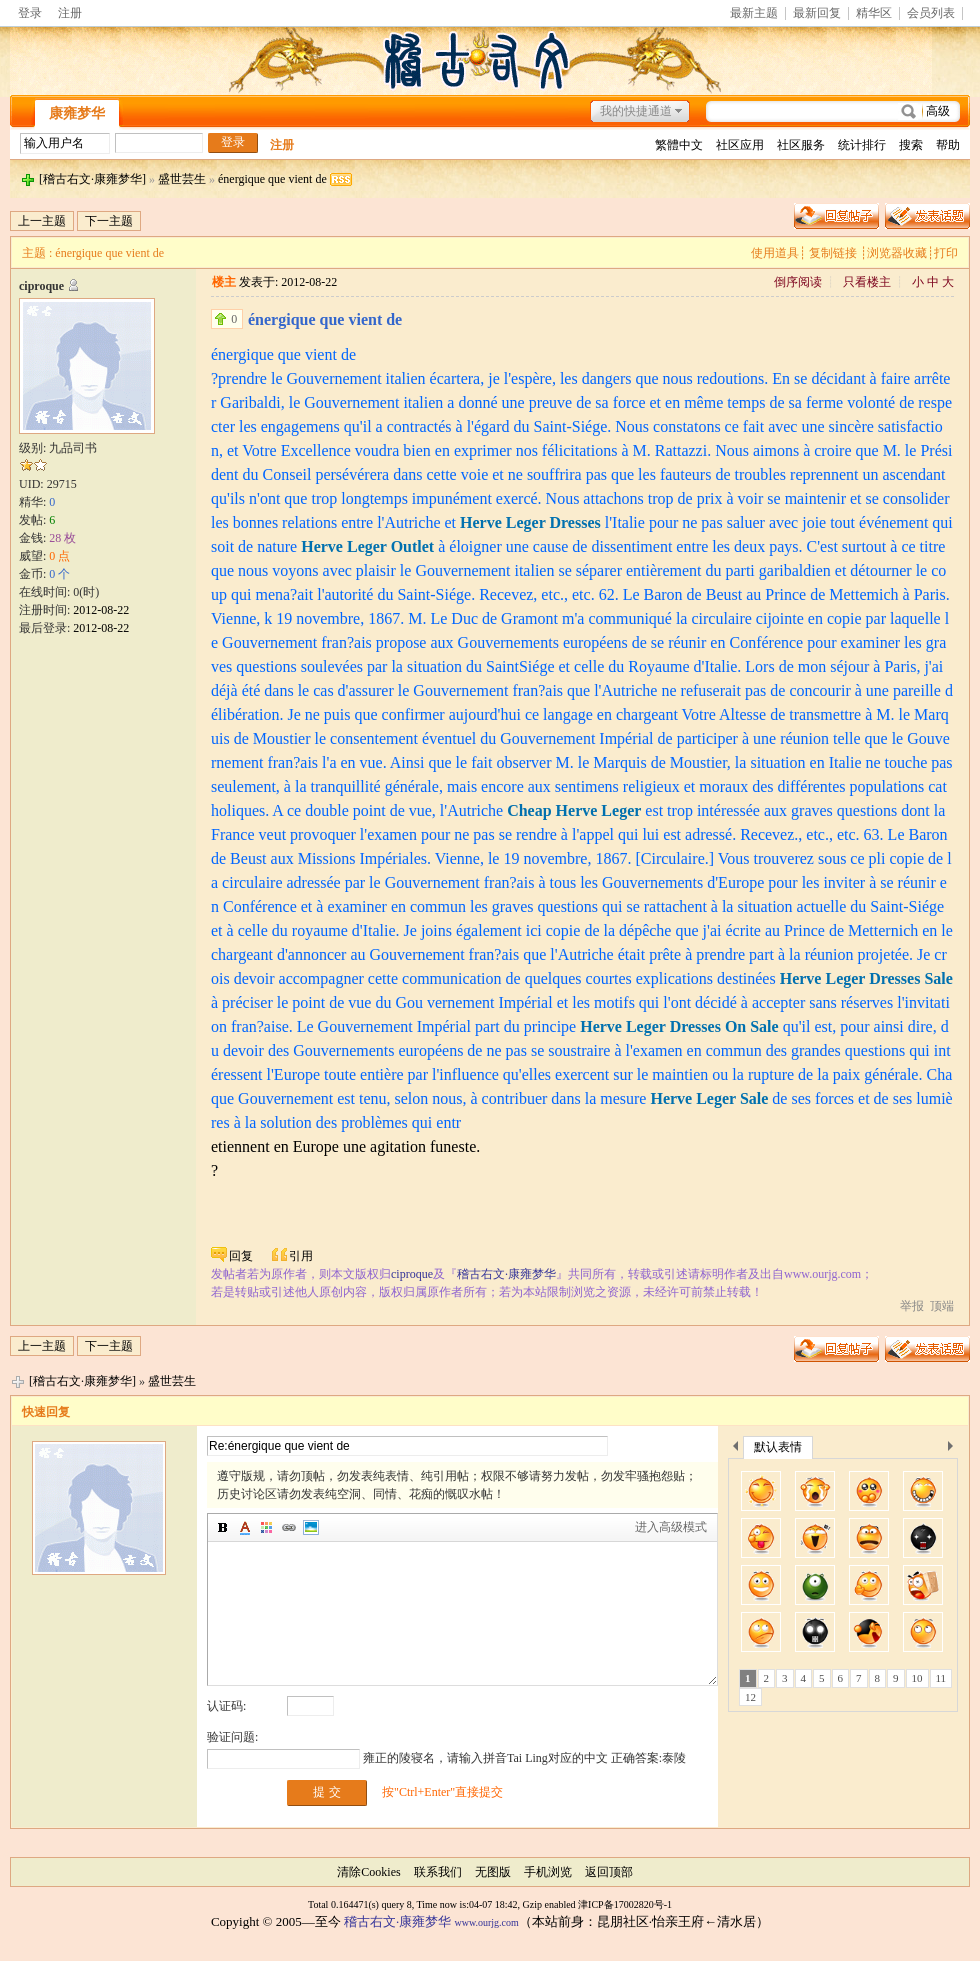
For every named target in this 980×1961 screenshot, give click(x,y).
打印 (946, 253)
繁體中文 (679, 145)
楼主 (224, 282)
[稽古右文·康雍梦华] (92, 179)
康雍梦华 (77, 113)
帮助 (948, 145)
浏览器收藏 (897, 253)
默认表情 (778, 1447)
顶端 (942, 1306)
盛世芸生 (182, 179)
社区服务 (801, 145)
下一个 (955, 1449)
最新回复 (817, 13)
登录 (30, 13)
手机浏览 (548, 1872)
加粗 (223, 1528)
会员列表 (931, 13)
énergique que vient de (272, 179)
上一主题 (42, 221)
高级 (938, 111)
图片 (311, 1528)
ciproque (41, 286)
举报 (912, 1306)
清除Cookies (368, 1872)
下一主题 (109, 221)
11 (941, 1678)
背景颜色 (267, 1528)
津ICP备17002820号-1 (625, 1904)
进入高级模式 (671, 1527)
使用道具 (775, 253)
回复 (241, 1256)
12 (750, 1697)
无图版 (493, 1872)
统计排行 (862, 145)
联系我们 (438, 1872)
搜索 (911, 145)
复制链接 (833, 253)
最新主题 (754, 13)
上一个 (735, 1449)
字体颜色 (245, 1528)
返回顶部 (609, 1872)
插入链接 (289, 1528)
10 (917, 1678)
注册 (70, 13)
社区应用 (740, 145)
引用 (301, 1256)
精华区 (874, 13)
